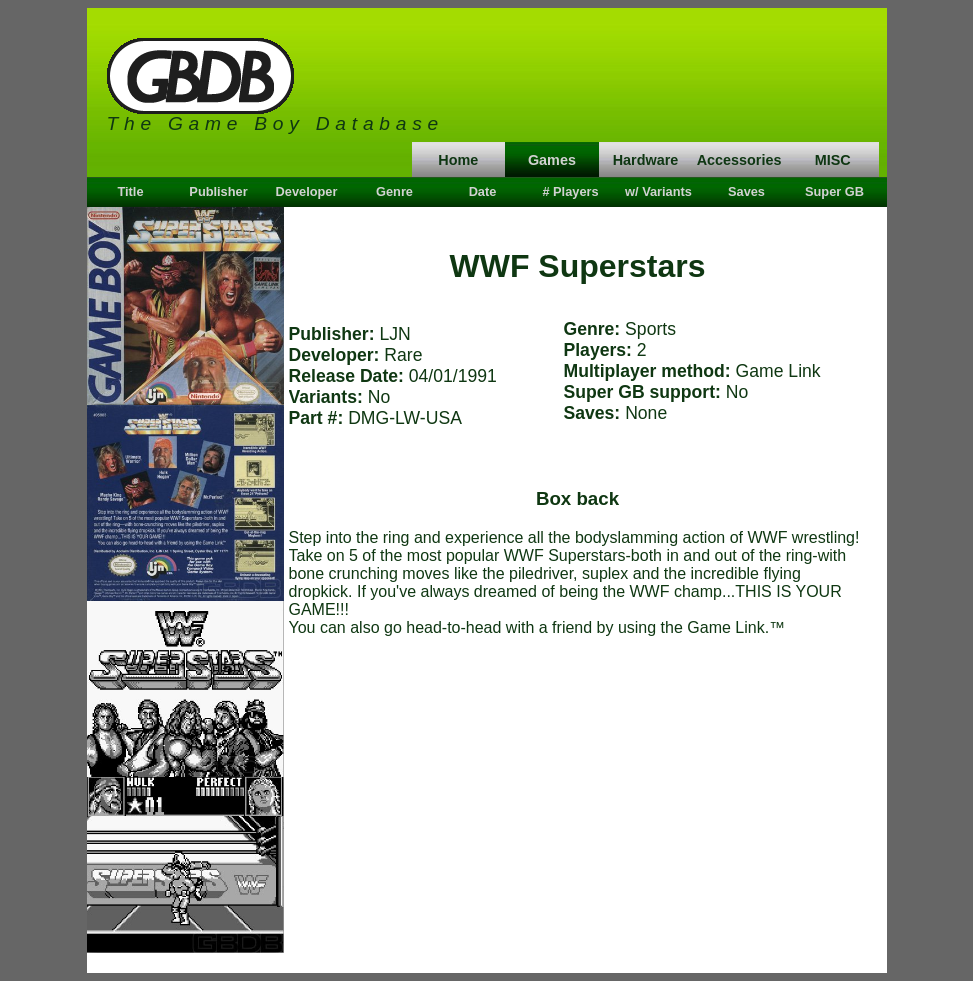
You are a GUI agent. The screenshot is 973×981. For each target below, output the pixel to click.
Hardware (646, 160)
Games (552, 160)
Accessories (739, 160)
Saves (746, 191)
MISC (833, 160)
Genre (394, 191)
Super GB (834, 191)
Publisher (218, 191)
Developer (307, 191)
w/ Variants (658, 191)
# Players (570, 191)
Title (130, 191)
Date (483, 191)
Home (458, 160)
